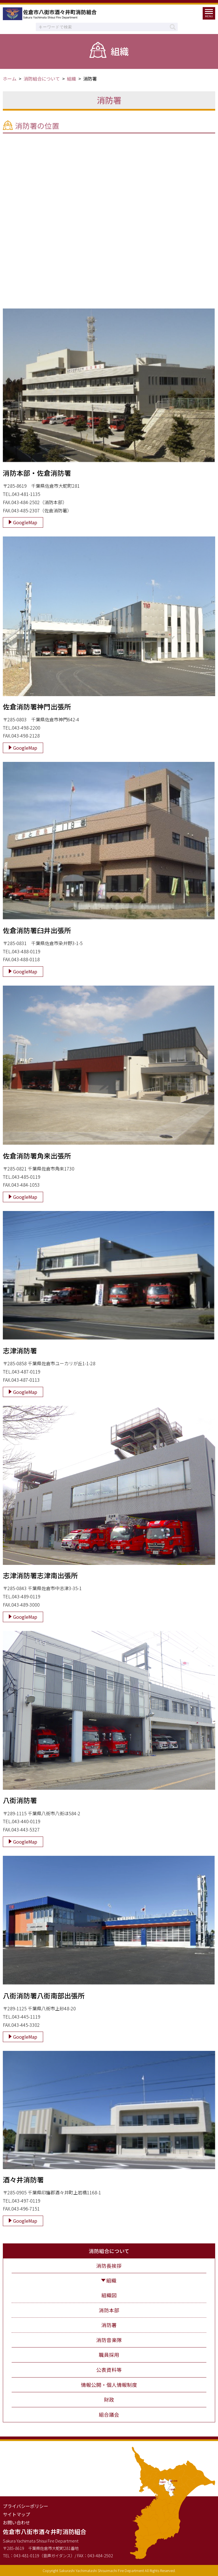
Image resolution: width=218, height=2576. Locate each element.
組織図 (109, 2295)
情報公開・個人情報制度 (109, 2384)
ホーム (9, 78)
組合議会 (109, 2414)
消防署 (109, 2324)
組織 (71, 78)
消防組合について (42, 78)
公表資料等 (109, 2369)
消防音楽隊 (109, 2339)
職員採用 (109, 2354)
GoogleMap (25, 522)
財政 (109, 2399)
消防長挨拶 (109, 2265)
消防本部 (109, 2310)
